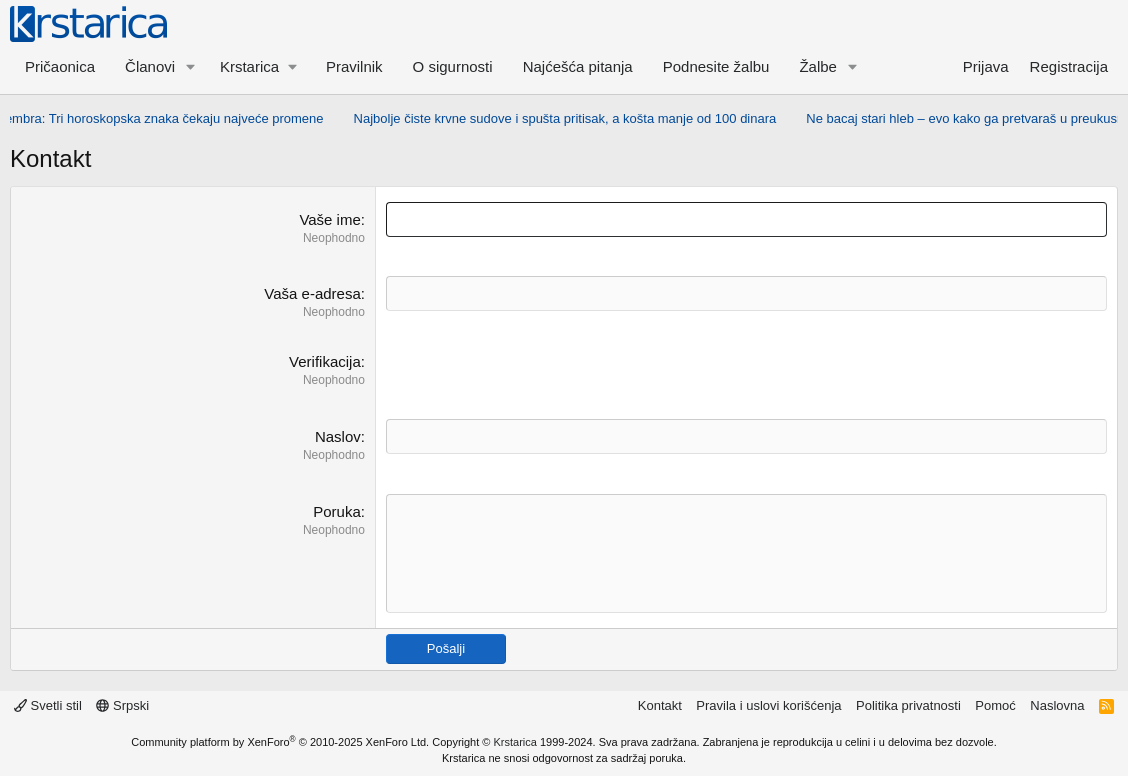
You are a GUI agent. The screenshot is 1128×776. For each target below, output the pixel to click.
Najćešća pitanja (578, 66)
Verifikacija (325, 361)
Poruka (337, 511)
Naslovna (1057, 705)
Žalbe (818, 66)
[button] (191, 66)
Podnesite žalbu (716, 66)
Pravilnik (354, 66)
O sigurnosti (453, 66)
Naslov (338, 436)
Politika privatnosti (908, 705)
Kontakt (660, 705)
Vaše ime (329, 219)
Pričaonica (60, 66)
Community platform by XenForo (280, 742)
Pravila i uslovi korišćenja (768, 705)
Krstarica (515, 742)
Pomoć (995, 705)
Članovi (150, 66)
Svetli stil (48, 705)
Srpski (122, 705)
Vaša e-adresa (312, 293)
